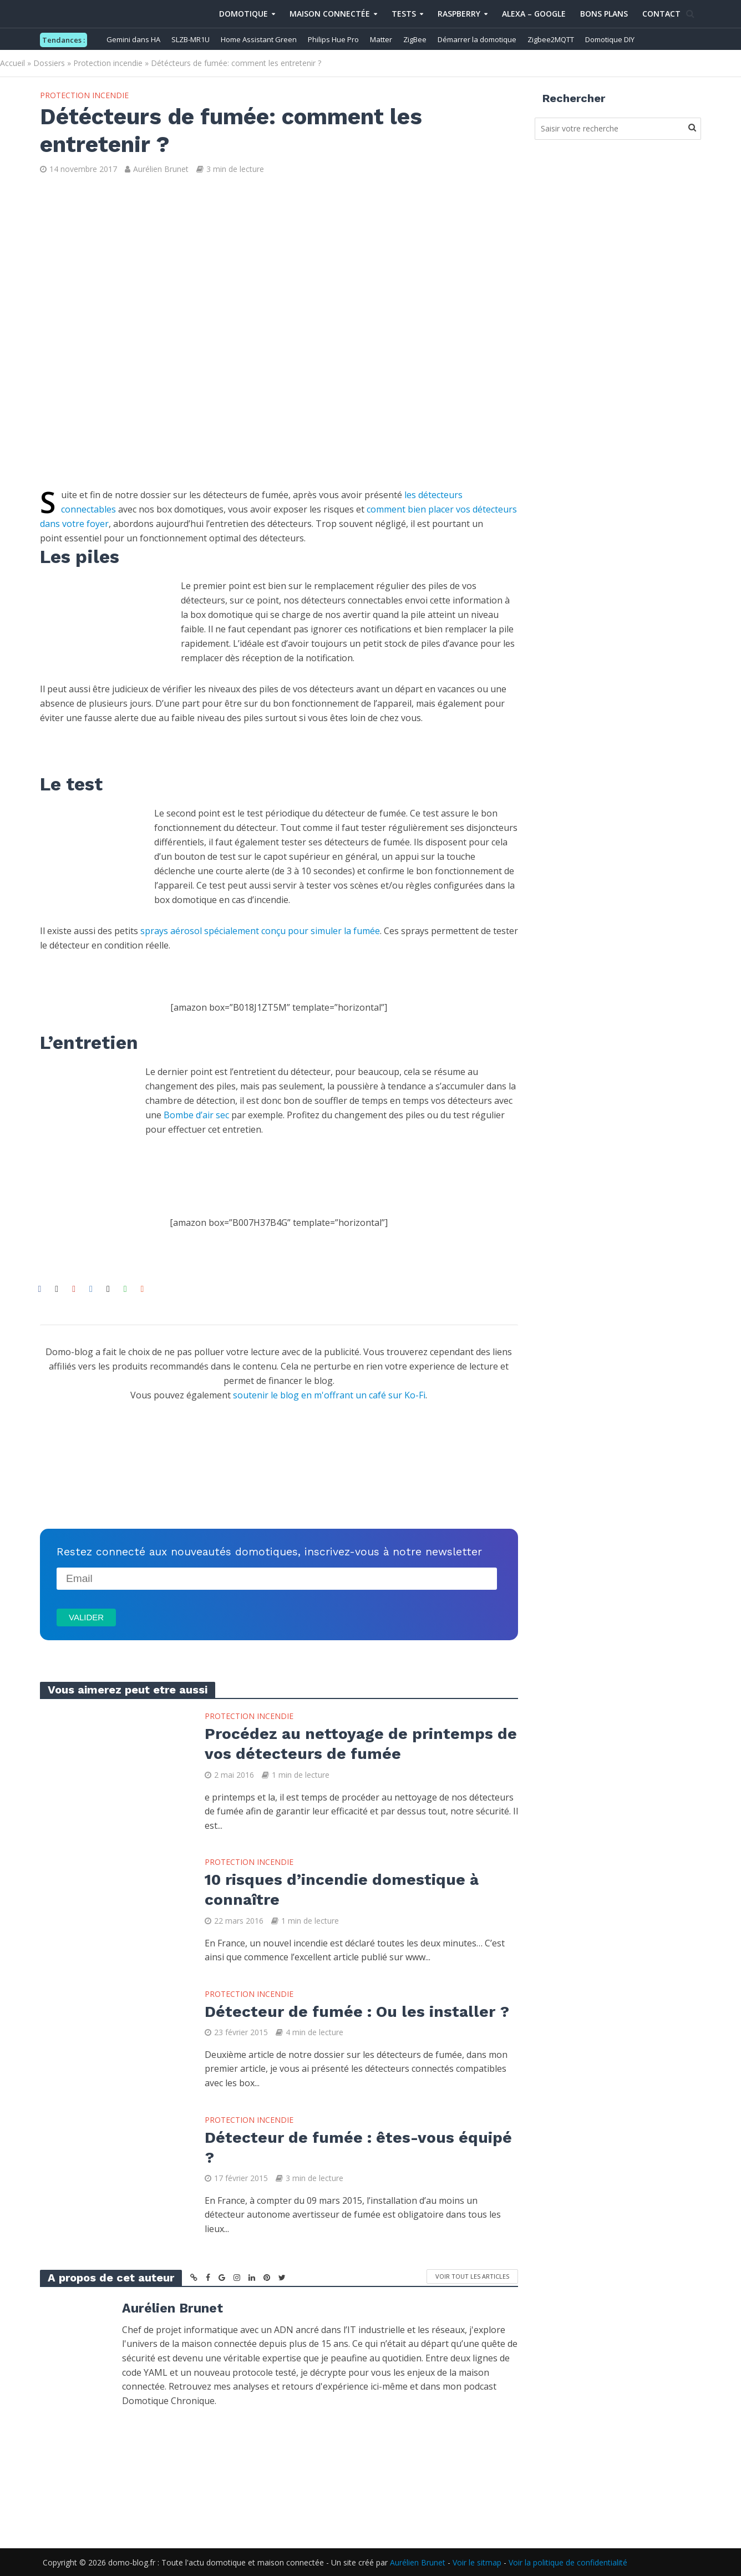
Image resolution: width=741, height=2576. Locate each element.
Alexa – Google (534, 13)
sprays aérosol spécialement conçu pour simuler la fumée (260, 931)
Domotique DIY (610, 39)
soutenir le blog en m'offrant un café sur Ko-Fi (329, 1395)
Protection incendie (108, 63)
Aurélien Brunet (161, 169)
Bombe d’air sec (196, 1115)
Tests (404, 13)
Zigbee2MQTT (550, 39)
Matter (381, 39)
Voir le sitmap (477, 2562)
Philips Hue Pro (333, 39)
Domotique (243, 13)
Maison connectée (330, 13)
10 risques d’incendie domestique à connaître (342, 1889)
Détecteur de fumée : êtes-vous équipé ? (358, 2147)
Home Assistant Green (259, 39)
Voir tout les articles (472, 2276)
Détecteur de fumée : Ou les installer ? (357, 2011)
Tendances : (63, 40)
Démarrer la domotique (477, 39)
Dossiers (49, 63)
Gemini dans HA (133, 39)
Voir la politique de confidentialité (568, 2562)
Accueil (12, 63)
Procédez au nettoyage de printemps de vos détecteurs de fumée (361, 1744)
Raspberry (459, 13)
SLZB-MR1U (190, 39)
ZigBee (415, 39)
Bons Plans (604, 13)
